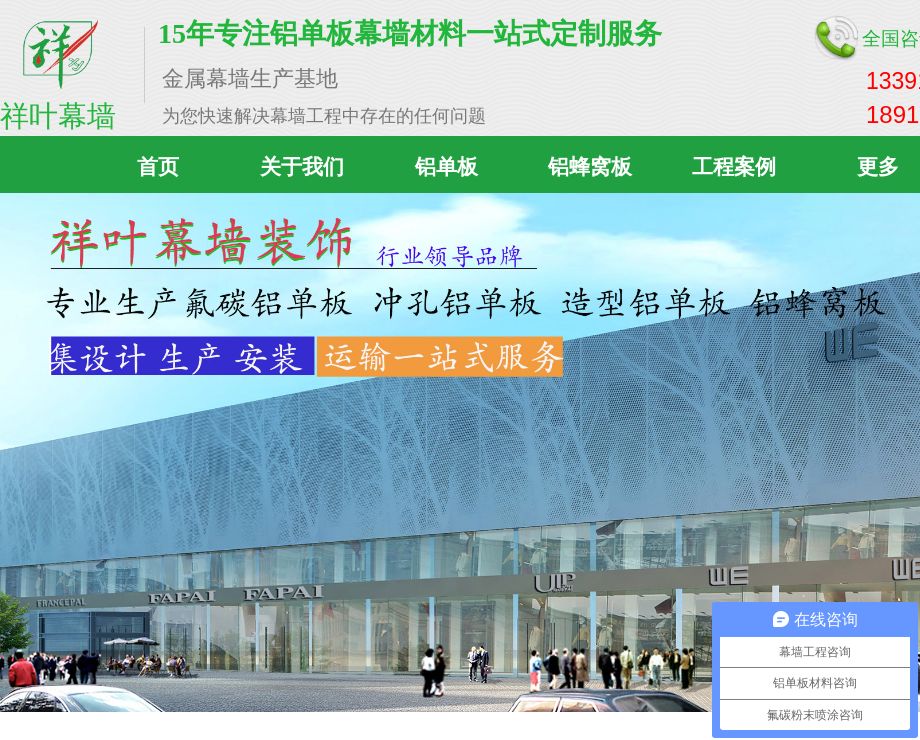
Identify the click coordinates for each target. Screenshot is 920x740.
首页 (158, 167)
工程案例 (734, 167)
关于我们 (302, 167)
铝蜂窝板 (590, 167)
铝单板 (446, 167)
